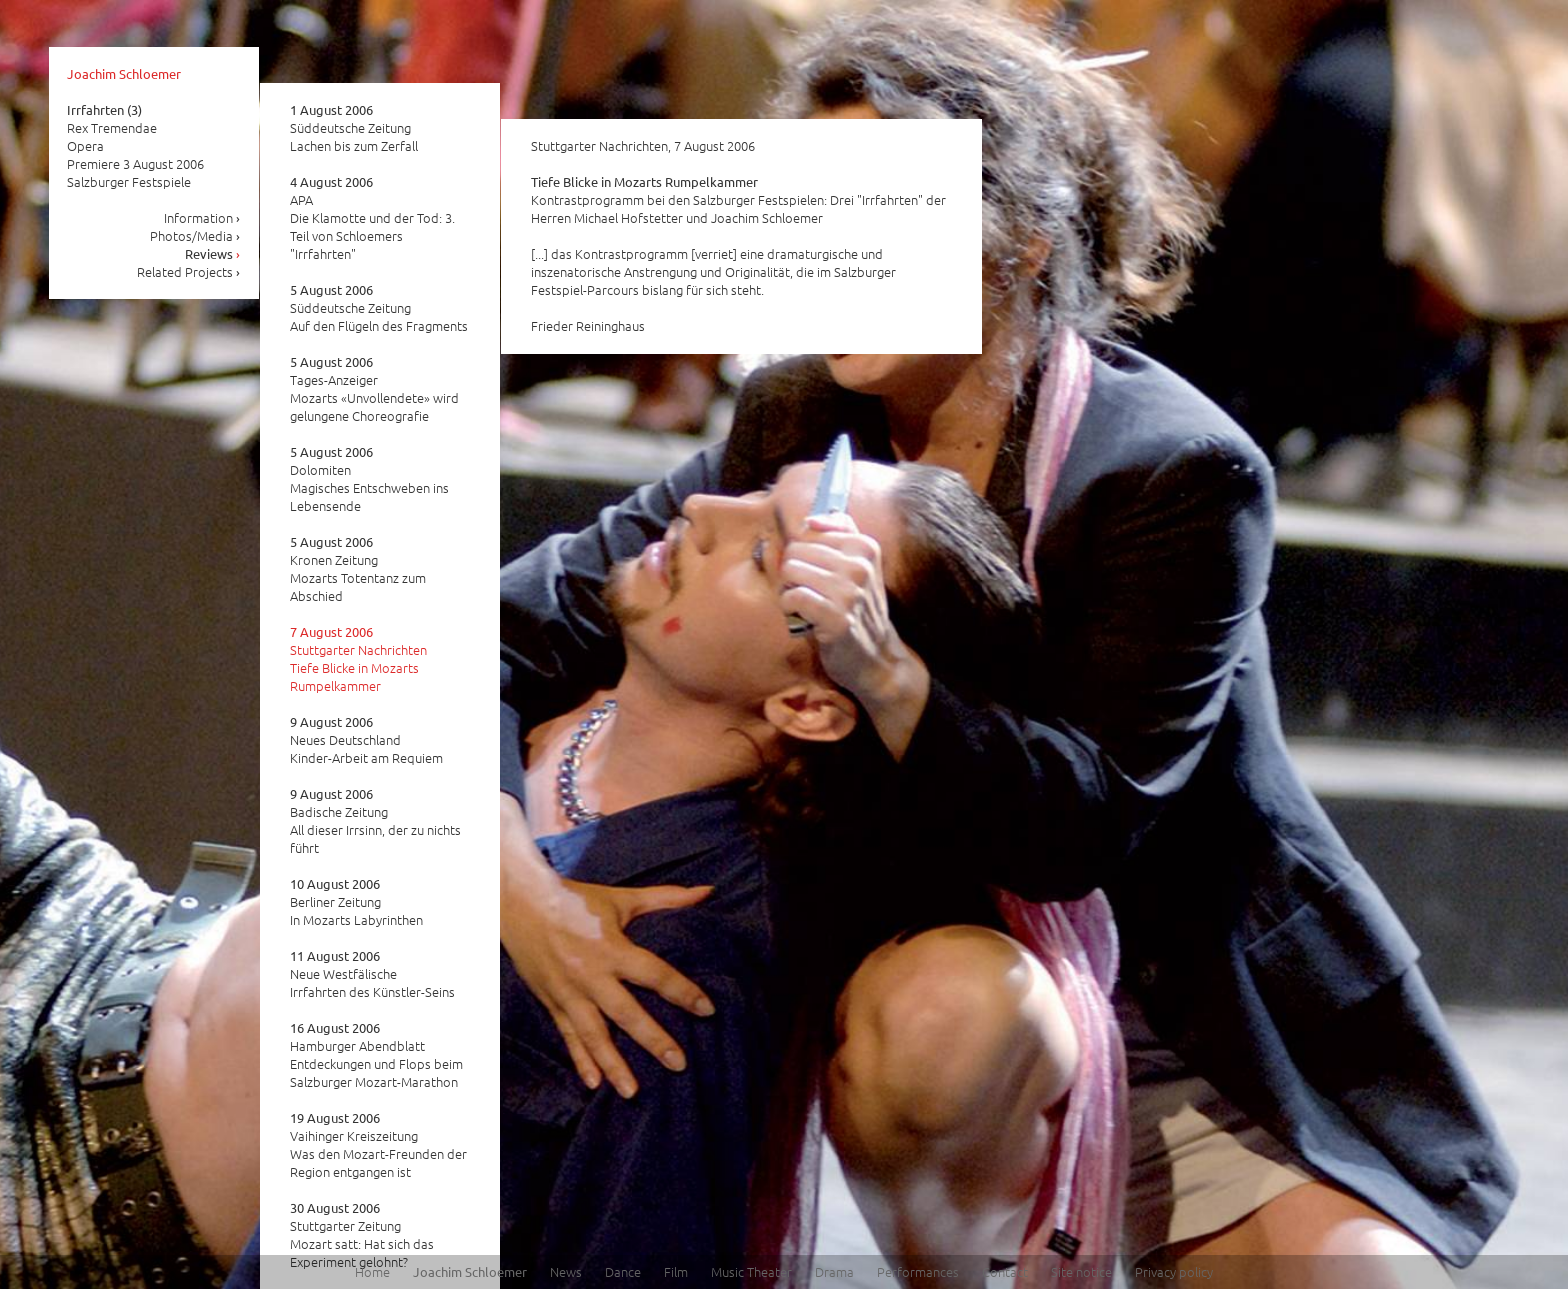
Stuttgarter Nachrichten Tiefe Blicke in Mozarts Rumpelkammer (358, 659)
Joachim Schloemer (124, 73)
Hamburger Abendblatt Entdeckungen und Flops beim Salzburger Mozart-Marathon (376, 1055)
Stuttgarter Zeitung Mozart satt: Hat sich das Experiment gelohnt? (362, 1235)
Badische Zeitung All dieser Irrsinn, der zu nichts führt (375, 821)
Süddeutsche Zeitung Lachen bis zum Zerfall (354, 128)
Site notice (1081, 1271)
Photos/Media (195, 235)
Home (372, 1271)
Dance (623, 1271)
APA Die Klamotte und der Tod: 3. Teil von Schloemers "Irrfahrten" (372, 218)
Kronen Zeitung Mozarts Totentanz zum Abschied (358, 569)
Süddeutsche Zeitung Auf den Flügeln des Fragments (379, 308)
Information (202, 217)
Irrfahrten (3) (104, 109)
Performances (918, 1271)
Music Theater (751, 1271)
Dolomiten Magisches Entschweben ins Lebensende (369, 479)
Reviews (213, 253)
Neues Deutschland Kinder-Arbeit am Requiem (366, 740)
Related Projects (189, 271)
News (566, 1271)
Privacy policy (1174, 1271)
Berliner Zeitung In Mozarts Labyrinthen (356, 902)
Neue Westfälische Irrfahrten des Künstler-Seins (372, 974)
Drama (834, 1271)
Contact (1005, 1271)
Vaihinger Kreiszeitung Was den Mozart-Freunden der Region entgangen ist (378, 1145)
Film (676, 1271)
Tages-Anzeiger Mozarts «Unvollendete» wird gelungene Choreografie (374, 389)
